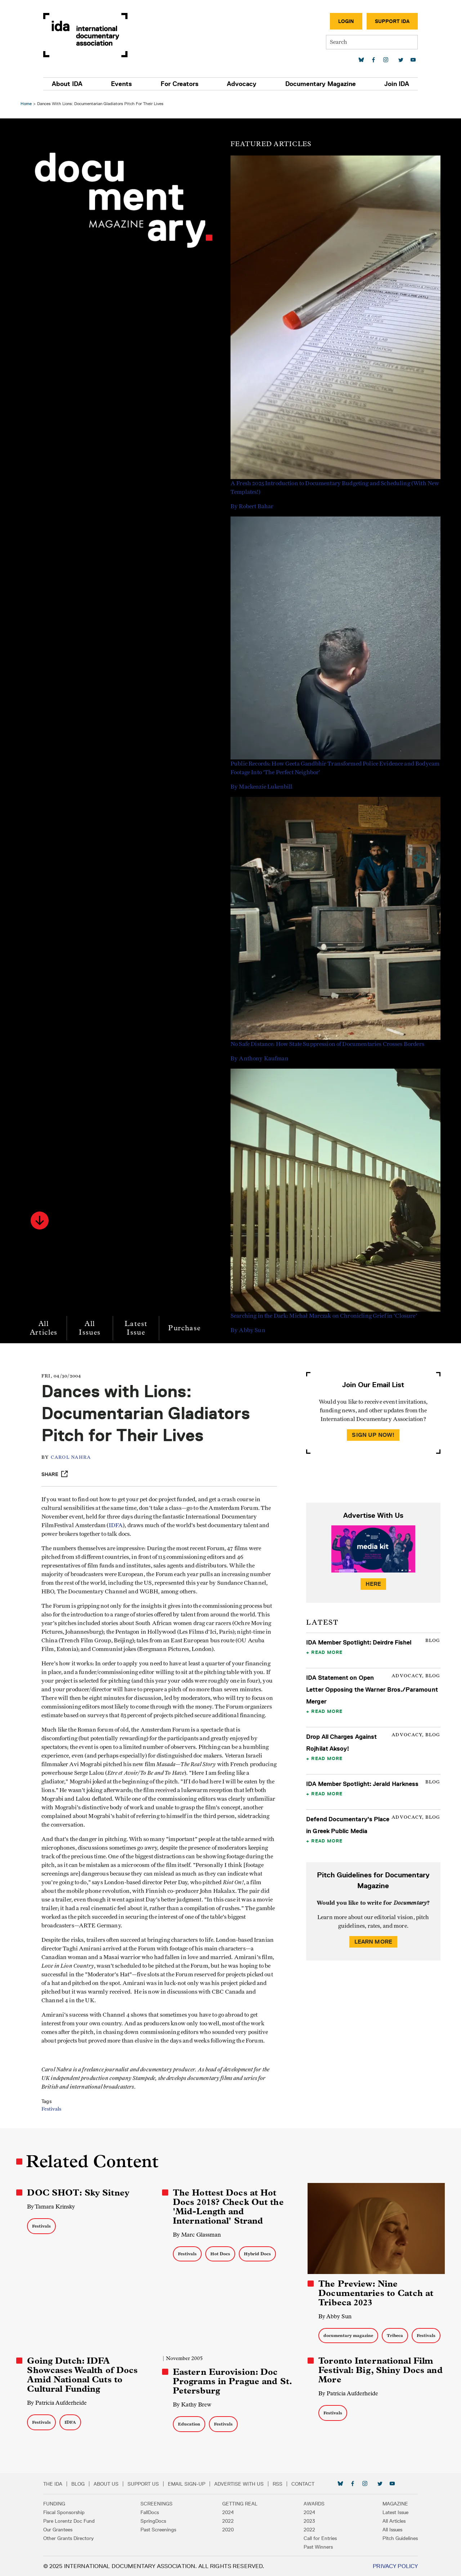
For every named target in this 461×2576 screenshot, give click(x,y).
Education (189, 2423)
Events (122, 84)
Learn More (373, 1941)
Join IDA (394, 84)
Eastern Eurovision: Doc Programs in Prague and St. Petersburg (232, 2381)
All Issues (91, 1327)
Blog (80, 2483)
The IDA (54, 2483)
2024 (228, 2511)
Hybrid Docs (257, 2253)
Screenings (158, 2503)
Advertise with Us (241, 2483)
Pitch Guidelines (398, 2537)
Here (373, 1583)
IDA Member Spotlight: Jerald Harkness (362, 1783)
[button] (41, 1221)
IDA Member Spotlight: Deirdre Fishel (358, 1642)
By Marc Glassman (197, 2234)
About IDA (69, 84)
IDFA (118, 1525)
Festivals (53, 2109)
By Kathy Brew (192, 2404)
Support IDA (390, 21)
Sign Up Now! (373, 1434)
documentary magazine (348, 2335)
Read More (327, 1652)
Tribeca (394, 2335)
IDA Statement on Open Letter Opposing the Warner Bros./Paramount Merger (372, 1689)
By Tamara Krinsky (52, 2206)
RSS (280, 2483)
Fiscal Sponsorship (66, 2511)
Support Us (145, 2483)
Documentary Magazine (319, 84)
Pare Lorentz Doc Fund (71, 2520)
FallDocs (151, 2511)
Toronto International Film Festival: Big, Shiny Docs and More (380, 2370)
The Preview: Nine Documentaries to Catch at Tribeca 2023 (375, 2293)
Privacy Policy (393, 2565)
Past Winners (317, 2546)
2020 (228, 2529)
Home (27, 103)
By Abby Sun (334, 2316)
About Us (108, 2483)
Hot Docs (220, 2253)
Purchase (185, 1328)
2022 (228, 2520)
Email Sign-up (188, 2483)
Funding (56, 2503)
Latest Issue (136, 1327)
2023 (308, 2520)
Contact (305, 2483)
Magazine (393, 2503)
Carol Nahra (73, 1457)
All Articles (44, 1327)
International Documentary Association (87, 35)
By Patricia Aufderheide (58, 2402)
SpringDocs (154, 2520)
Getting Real (240, 2503)
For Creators (180, 84)
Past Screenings (160, 2529)
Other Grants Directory (70, 2537)
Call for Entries (319, 2537)
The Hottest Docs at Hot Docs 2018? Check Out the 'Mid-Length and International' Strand (228, 2206)
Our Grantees (60, 2529)
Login (344, 21)
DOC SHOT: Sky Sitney (79, 2192)
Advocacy (241, 84)
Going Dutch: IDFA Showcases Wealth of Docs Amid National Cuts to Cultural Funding (83, 2374)
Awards (313, 2503)
